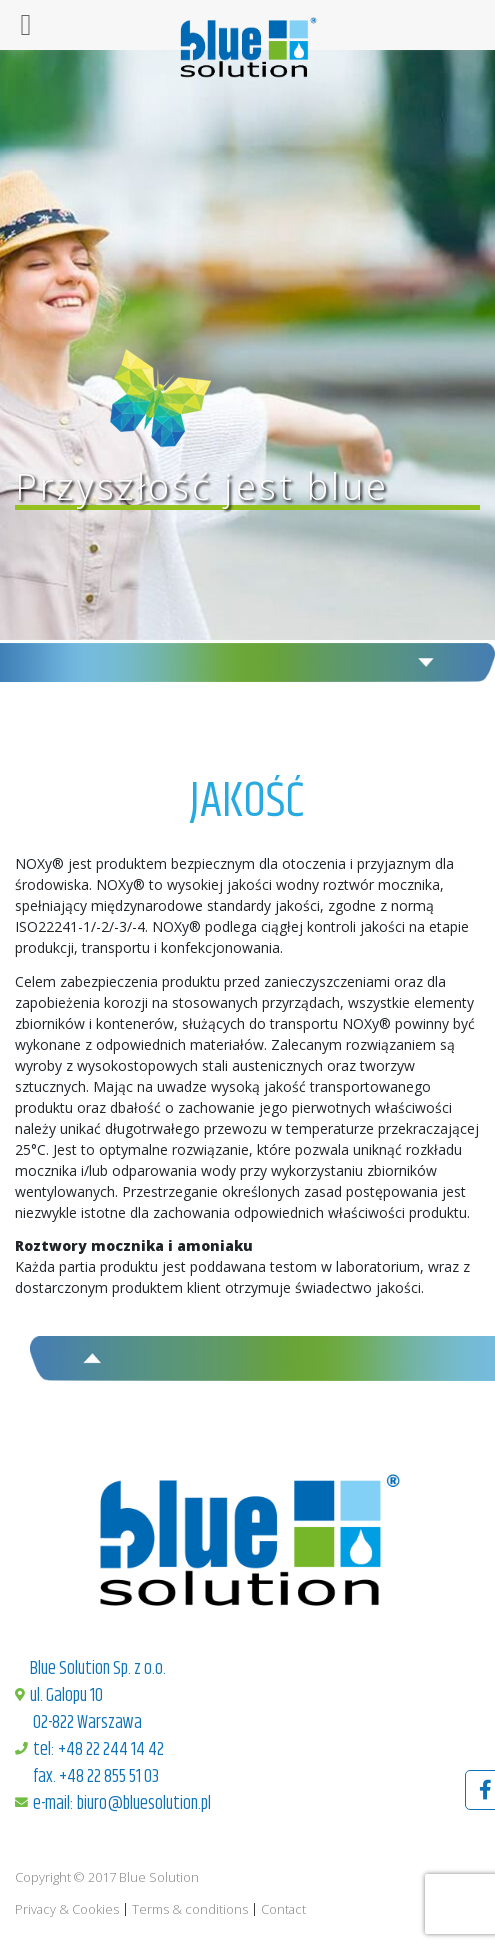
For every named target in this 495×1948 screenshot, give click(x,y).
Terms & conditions (190, 1909)
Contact (283, 1909)
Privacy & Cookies (67, 1909)
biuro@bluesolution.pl (144, 1804)
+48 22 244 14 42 (111, 1750)
